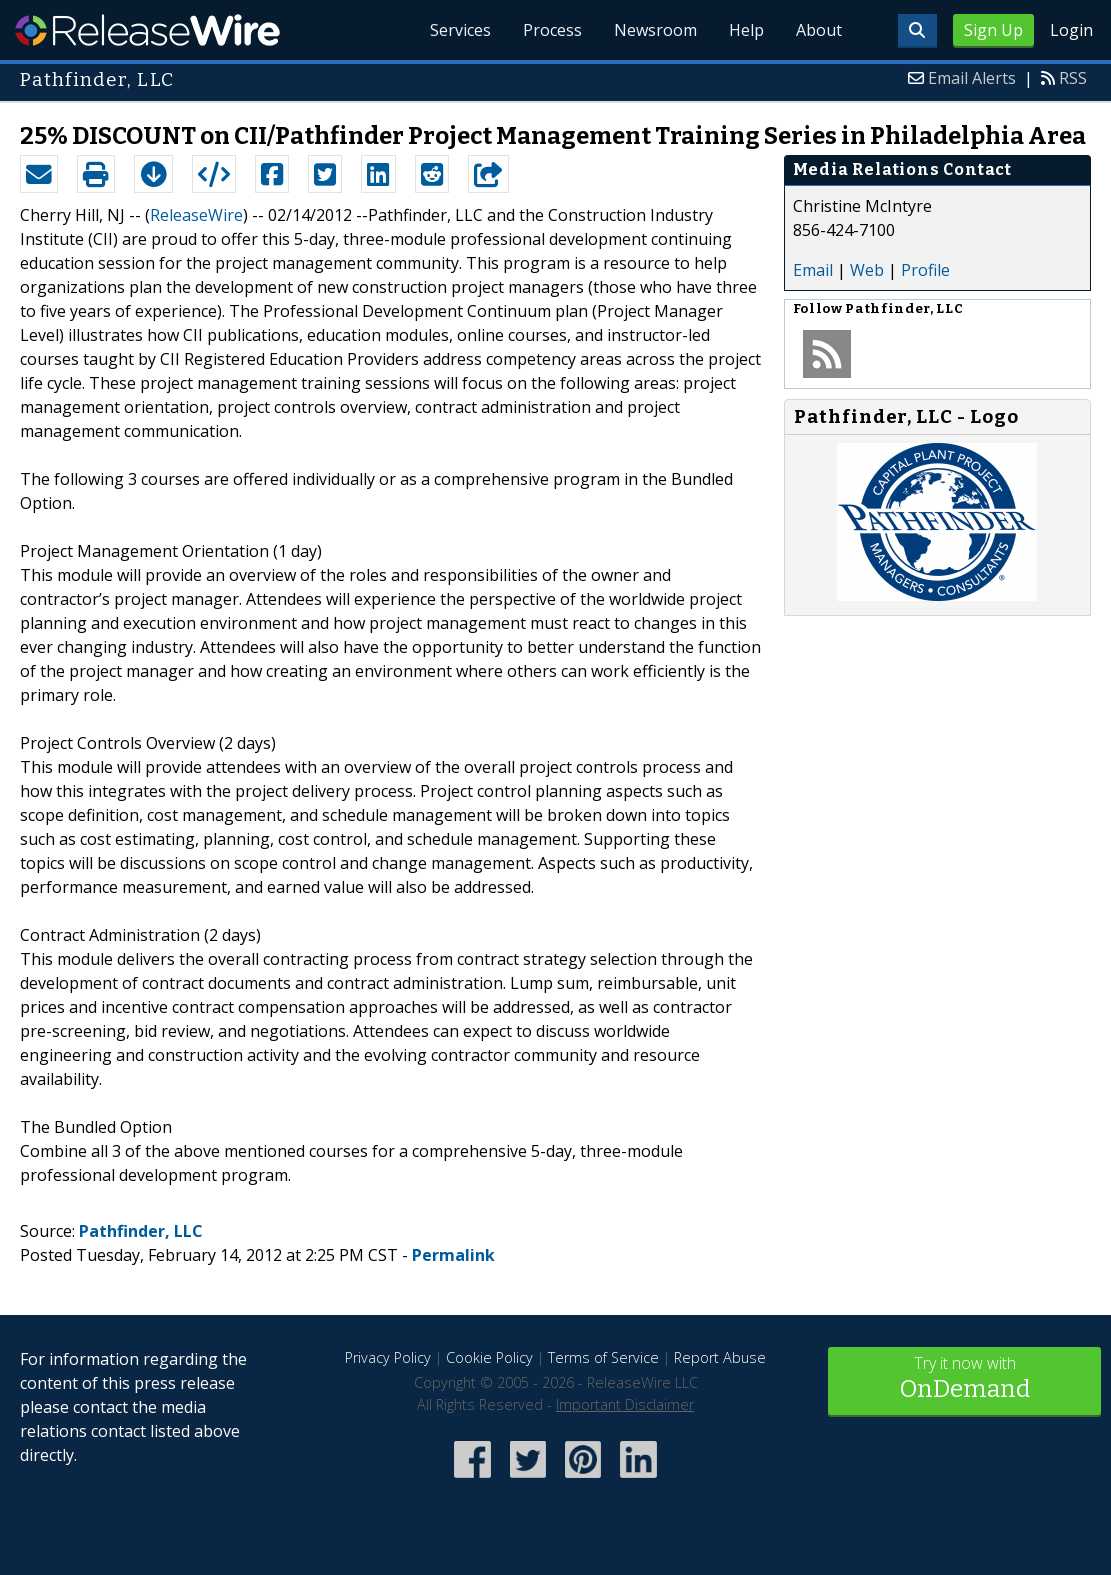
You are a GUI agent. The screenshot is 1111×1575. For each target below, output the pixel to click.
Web (867, 270)
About (819, 30)
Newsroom (655, 30)
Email (813, 270)
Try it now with (964, 1379)
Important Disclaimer (625, 1404)
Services (460, 30)
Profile (925, 270)
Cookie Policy (489, 1357)
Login (1071, 30)
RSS (1073, 78)
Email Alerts (972, 78)
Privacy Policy (388, 1357)
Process (552, 30)
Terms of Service (603, 1357)
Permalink (453, 1255)
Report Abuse (720, 1357)
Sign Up (993, 30)
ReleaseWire (147, 30)
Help (746, 30)
